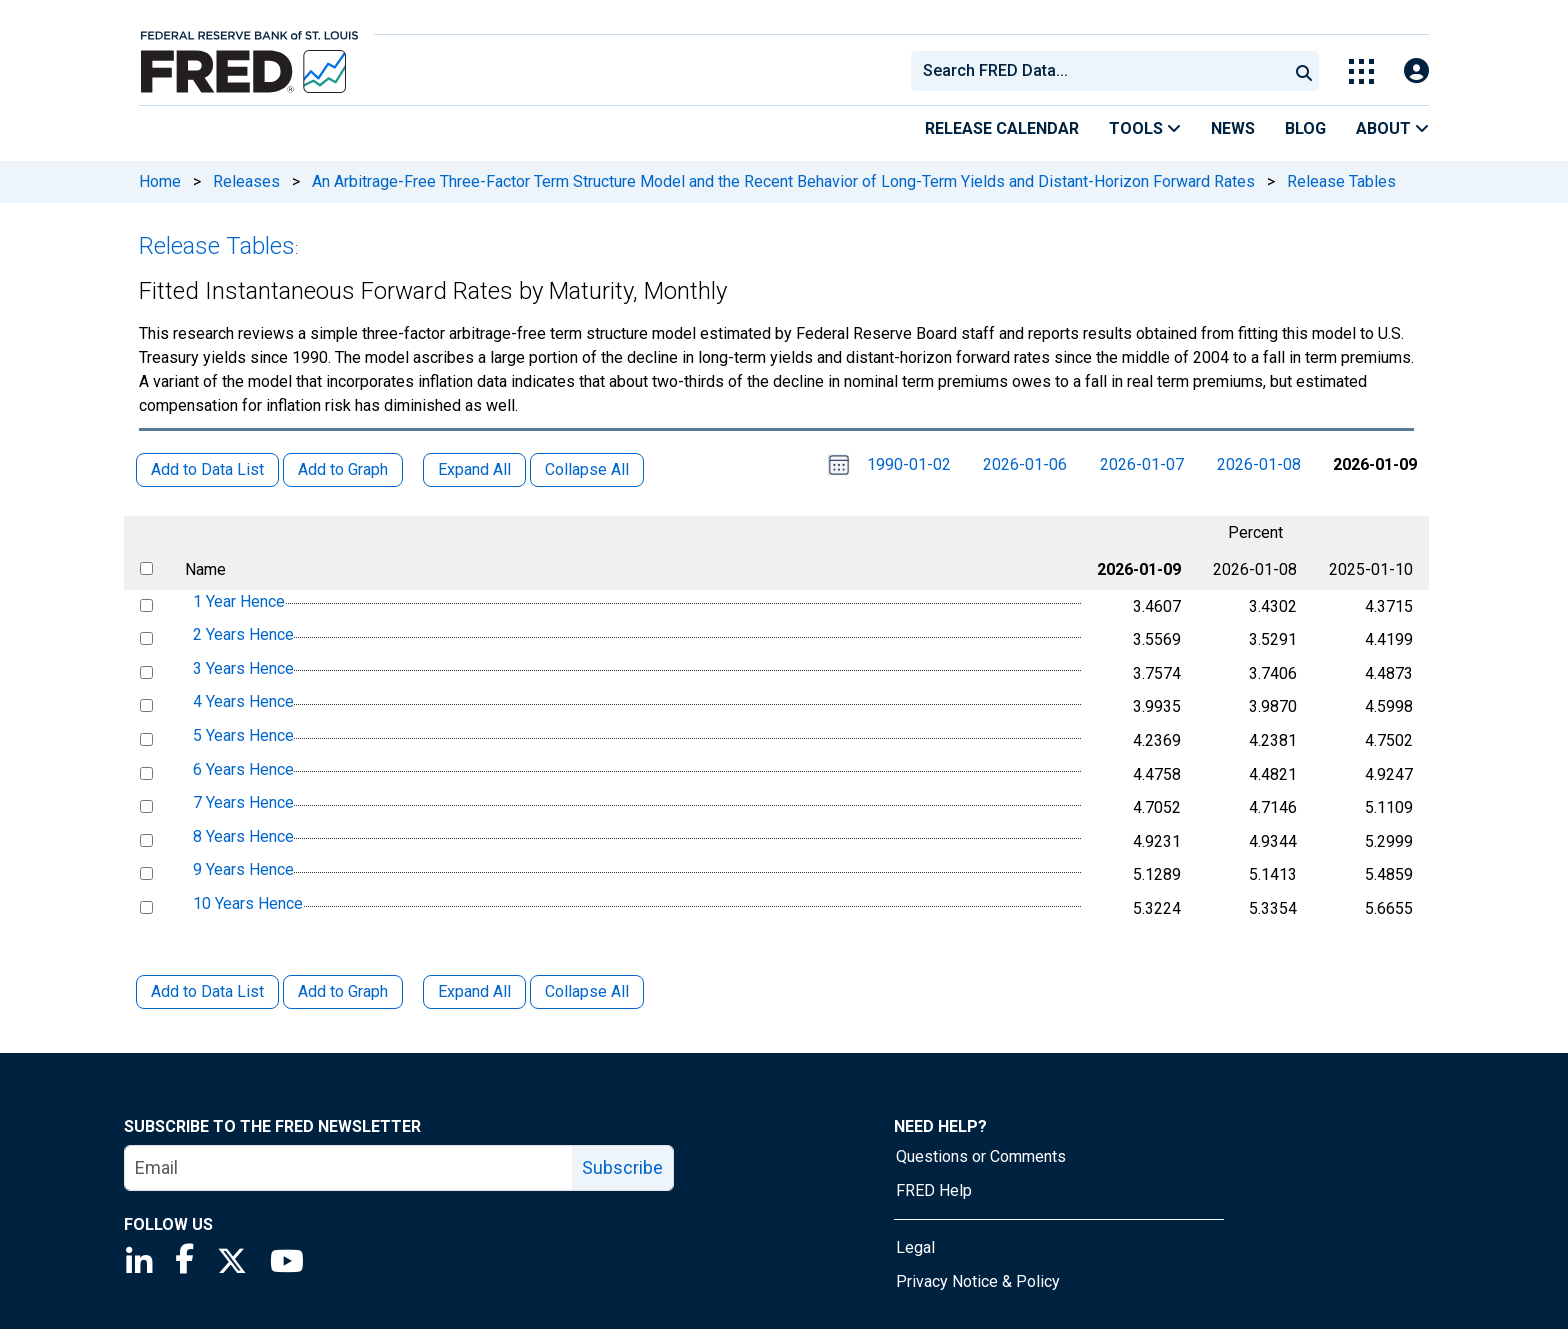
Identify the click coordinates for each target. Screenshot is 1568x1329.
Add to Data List (207, 991)
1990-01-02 (909, 464)
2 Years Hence (243, 634)
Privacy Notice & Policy (978, 1281)
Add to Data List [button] (207, 469)
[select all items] (146, 568)
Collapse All (587, 991)
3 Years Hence (243, 668)
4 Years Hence (243, 702)
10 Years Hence (248, 903)
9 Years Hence (243, 870)
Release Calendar (1002, 128)
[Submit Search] (1304, 71)
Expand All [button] (474, 469)
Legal (915, 1247)
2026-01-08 (1259, 464)
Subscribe (622, 1167)
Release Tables (1341, 181)
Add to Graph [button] (343, 469)
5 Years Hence (243, 735)
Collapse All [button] (587, 469)
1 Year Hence (239, 601)
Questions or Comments (981, 1156)
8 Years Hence (243, 836)
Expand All (474, 991)
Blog (1305, 128)
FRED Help (934, 1190)
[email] (349, 1168)
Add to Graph (343, 991)
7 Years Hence (243, 802)
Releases (246, 181)
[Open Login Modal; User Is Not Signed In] (1416, 71)
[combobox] (1098, 71)
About (1392, 128)
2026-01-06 (1025, 464)
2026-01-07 (1142, 464)
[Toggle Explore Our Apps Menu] (1361, 71)
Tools (1145, 128)
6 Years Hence (243, 769)
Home (160, 181)
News (1233, 128)
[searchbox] (1103, 71)
